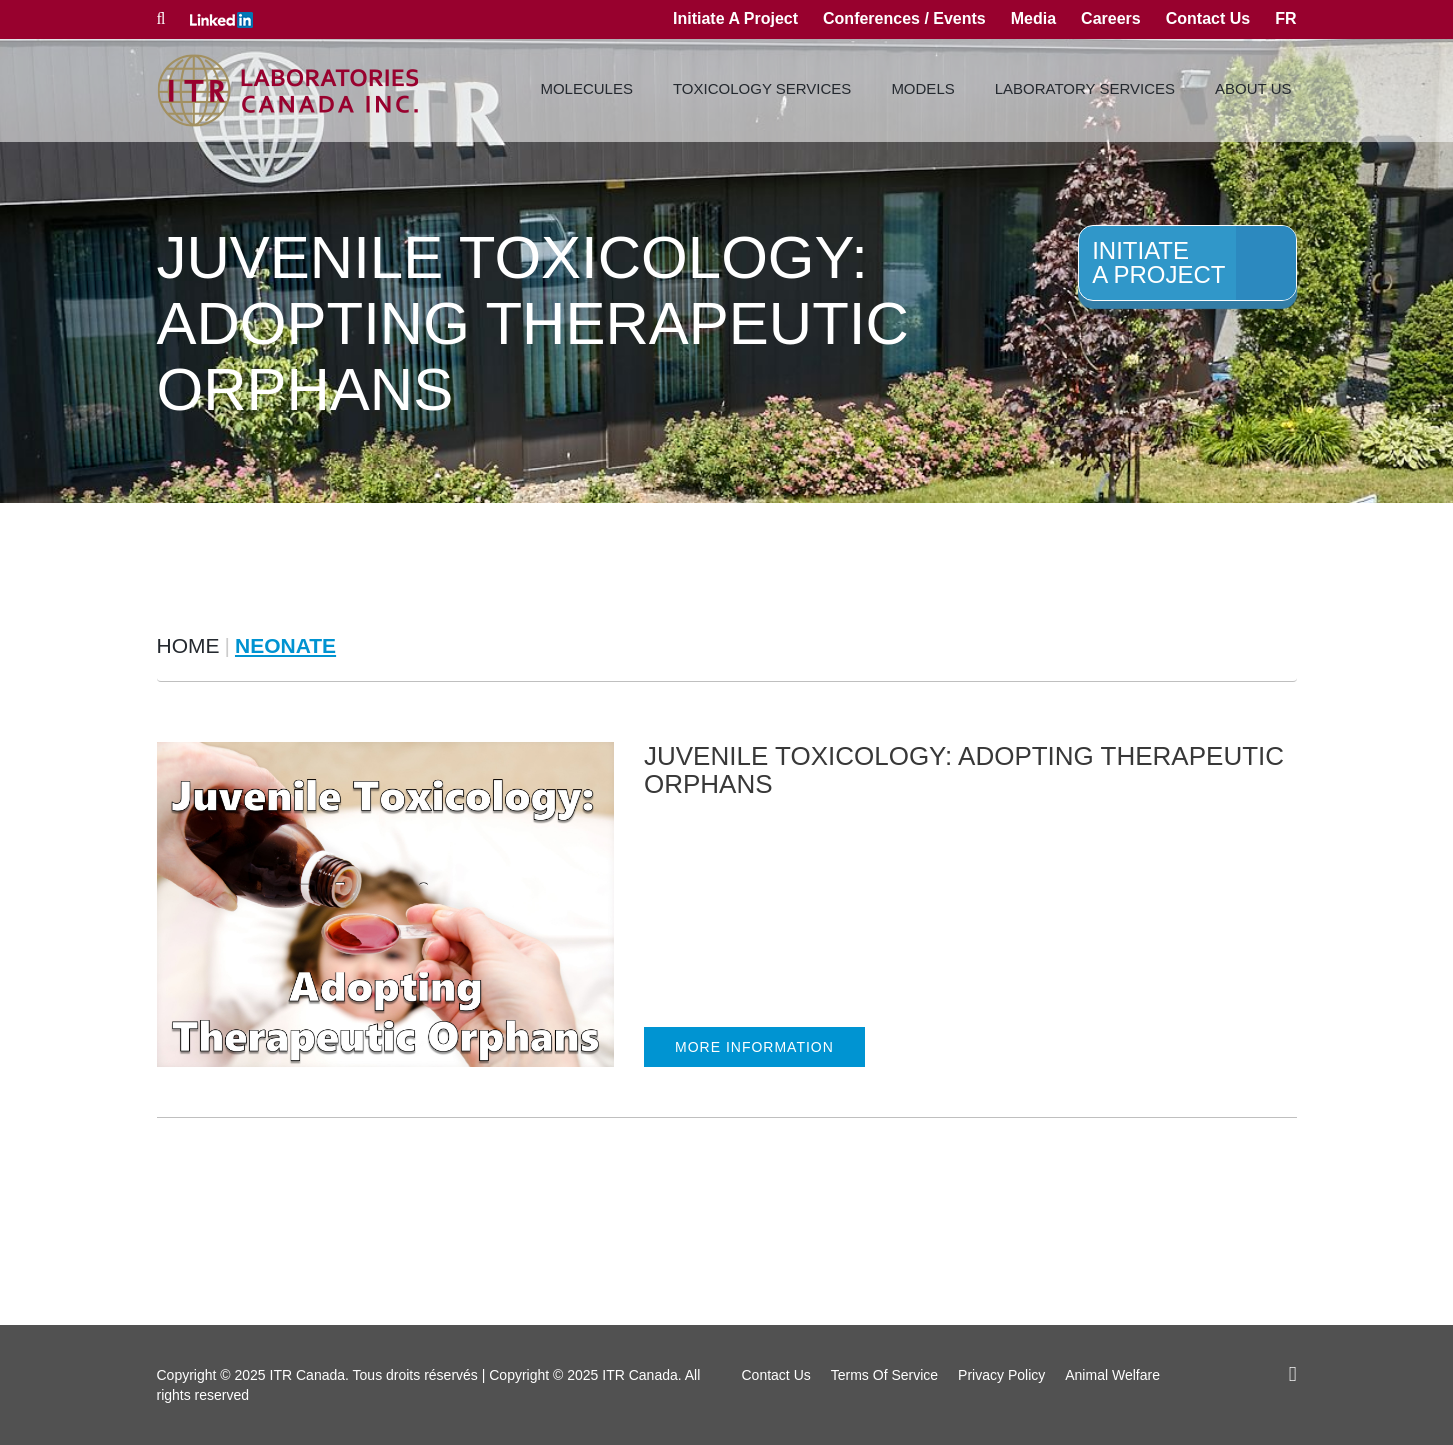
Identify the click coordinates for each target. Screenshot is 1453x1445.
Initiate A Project (735, 18)
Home (188, 645)
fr (1285, 18)
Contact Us (1208, 18)
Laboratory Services (1085, 88)
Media (1033, 18)
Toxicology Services (762, 88)
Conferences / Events (904, 18)
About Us (1253, 88)
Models (922, 88)
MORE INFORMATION (754, 1047)
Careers (1111, 18)
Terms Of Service (884, 1375)
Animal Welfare (1112, 1375)
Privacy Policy (1001, 1375)
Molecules (586, 88)
